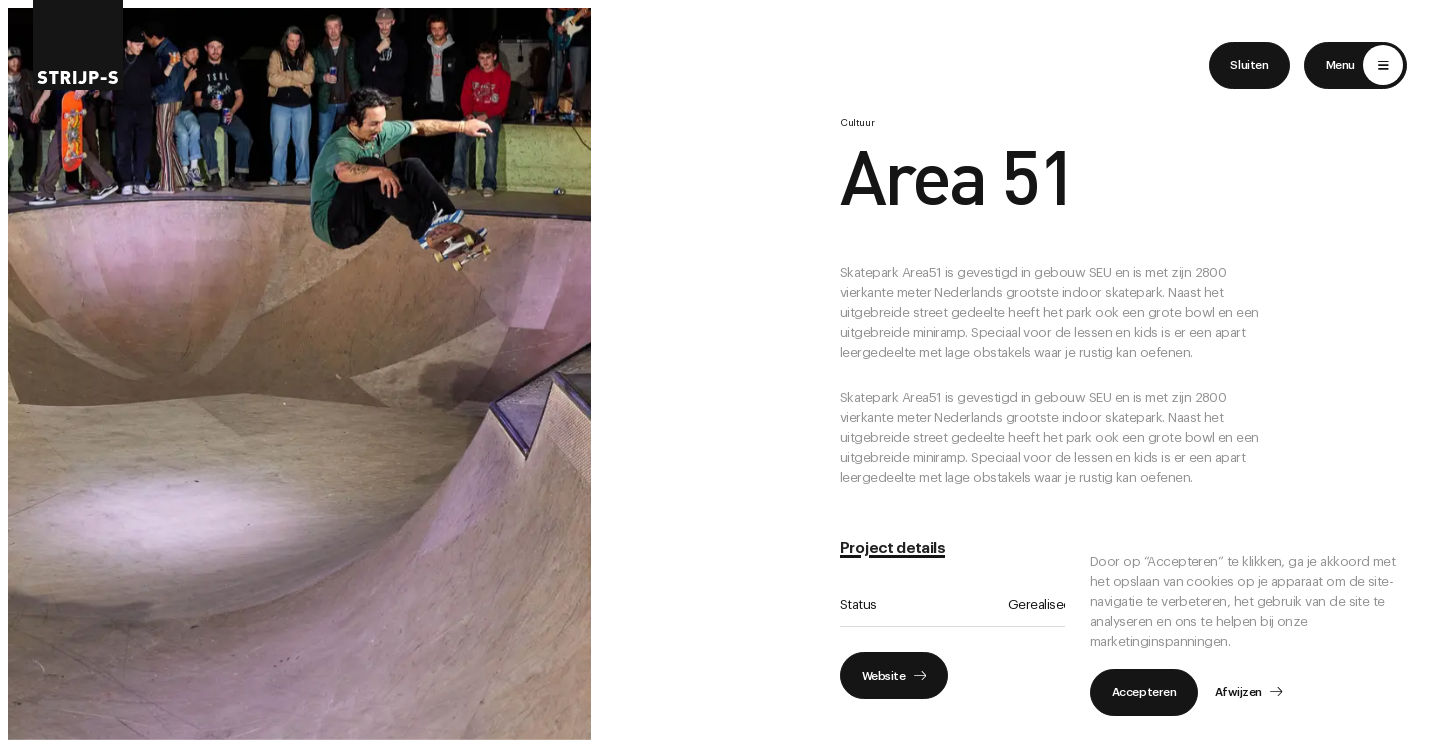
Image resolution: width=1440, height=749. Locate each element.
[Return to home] (78, 45)
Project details (892, 548)
